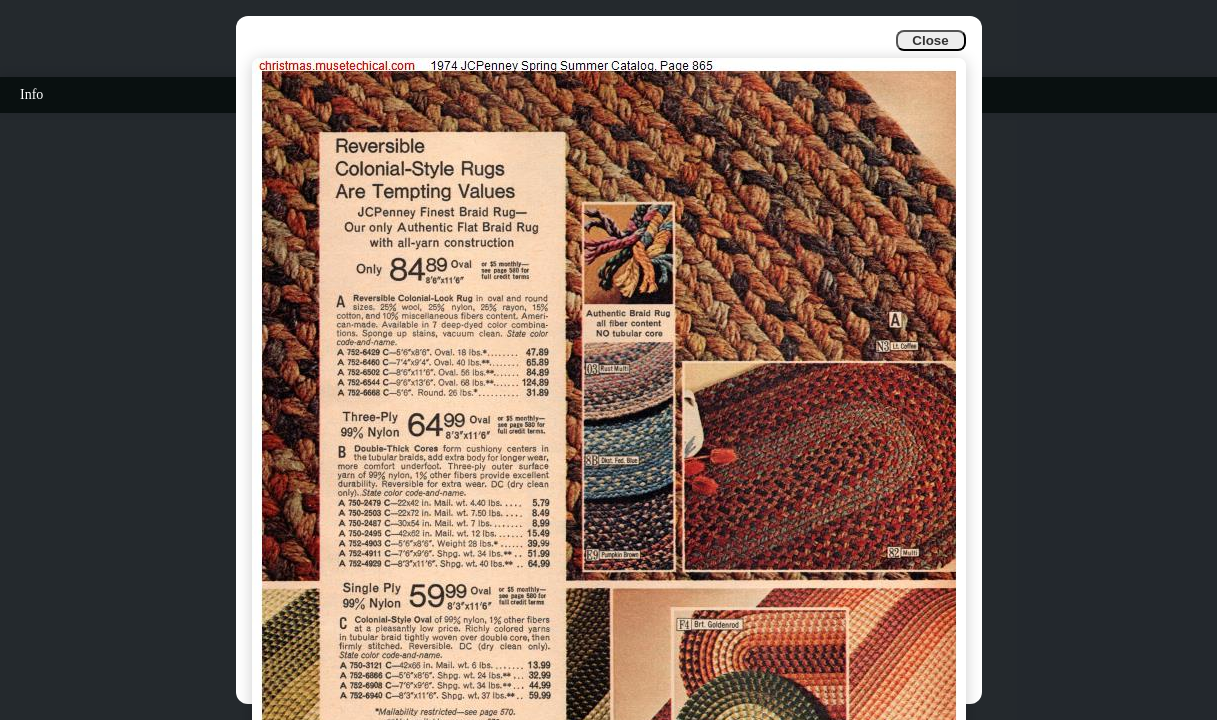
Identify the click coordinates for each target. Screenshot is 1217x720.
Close (930, 40)
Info (31, 94)
